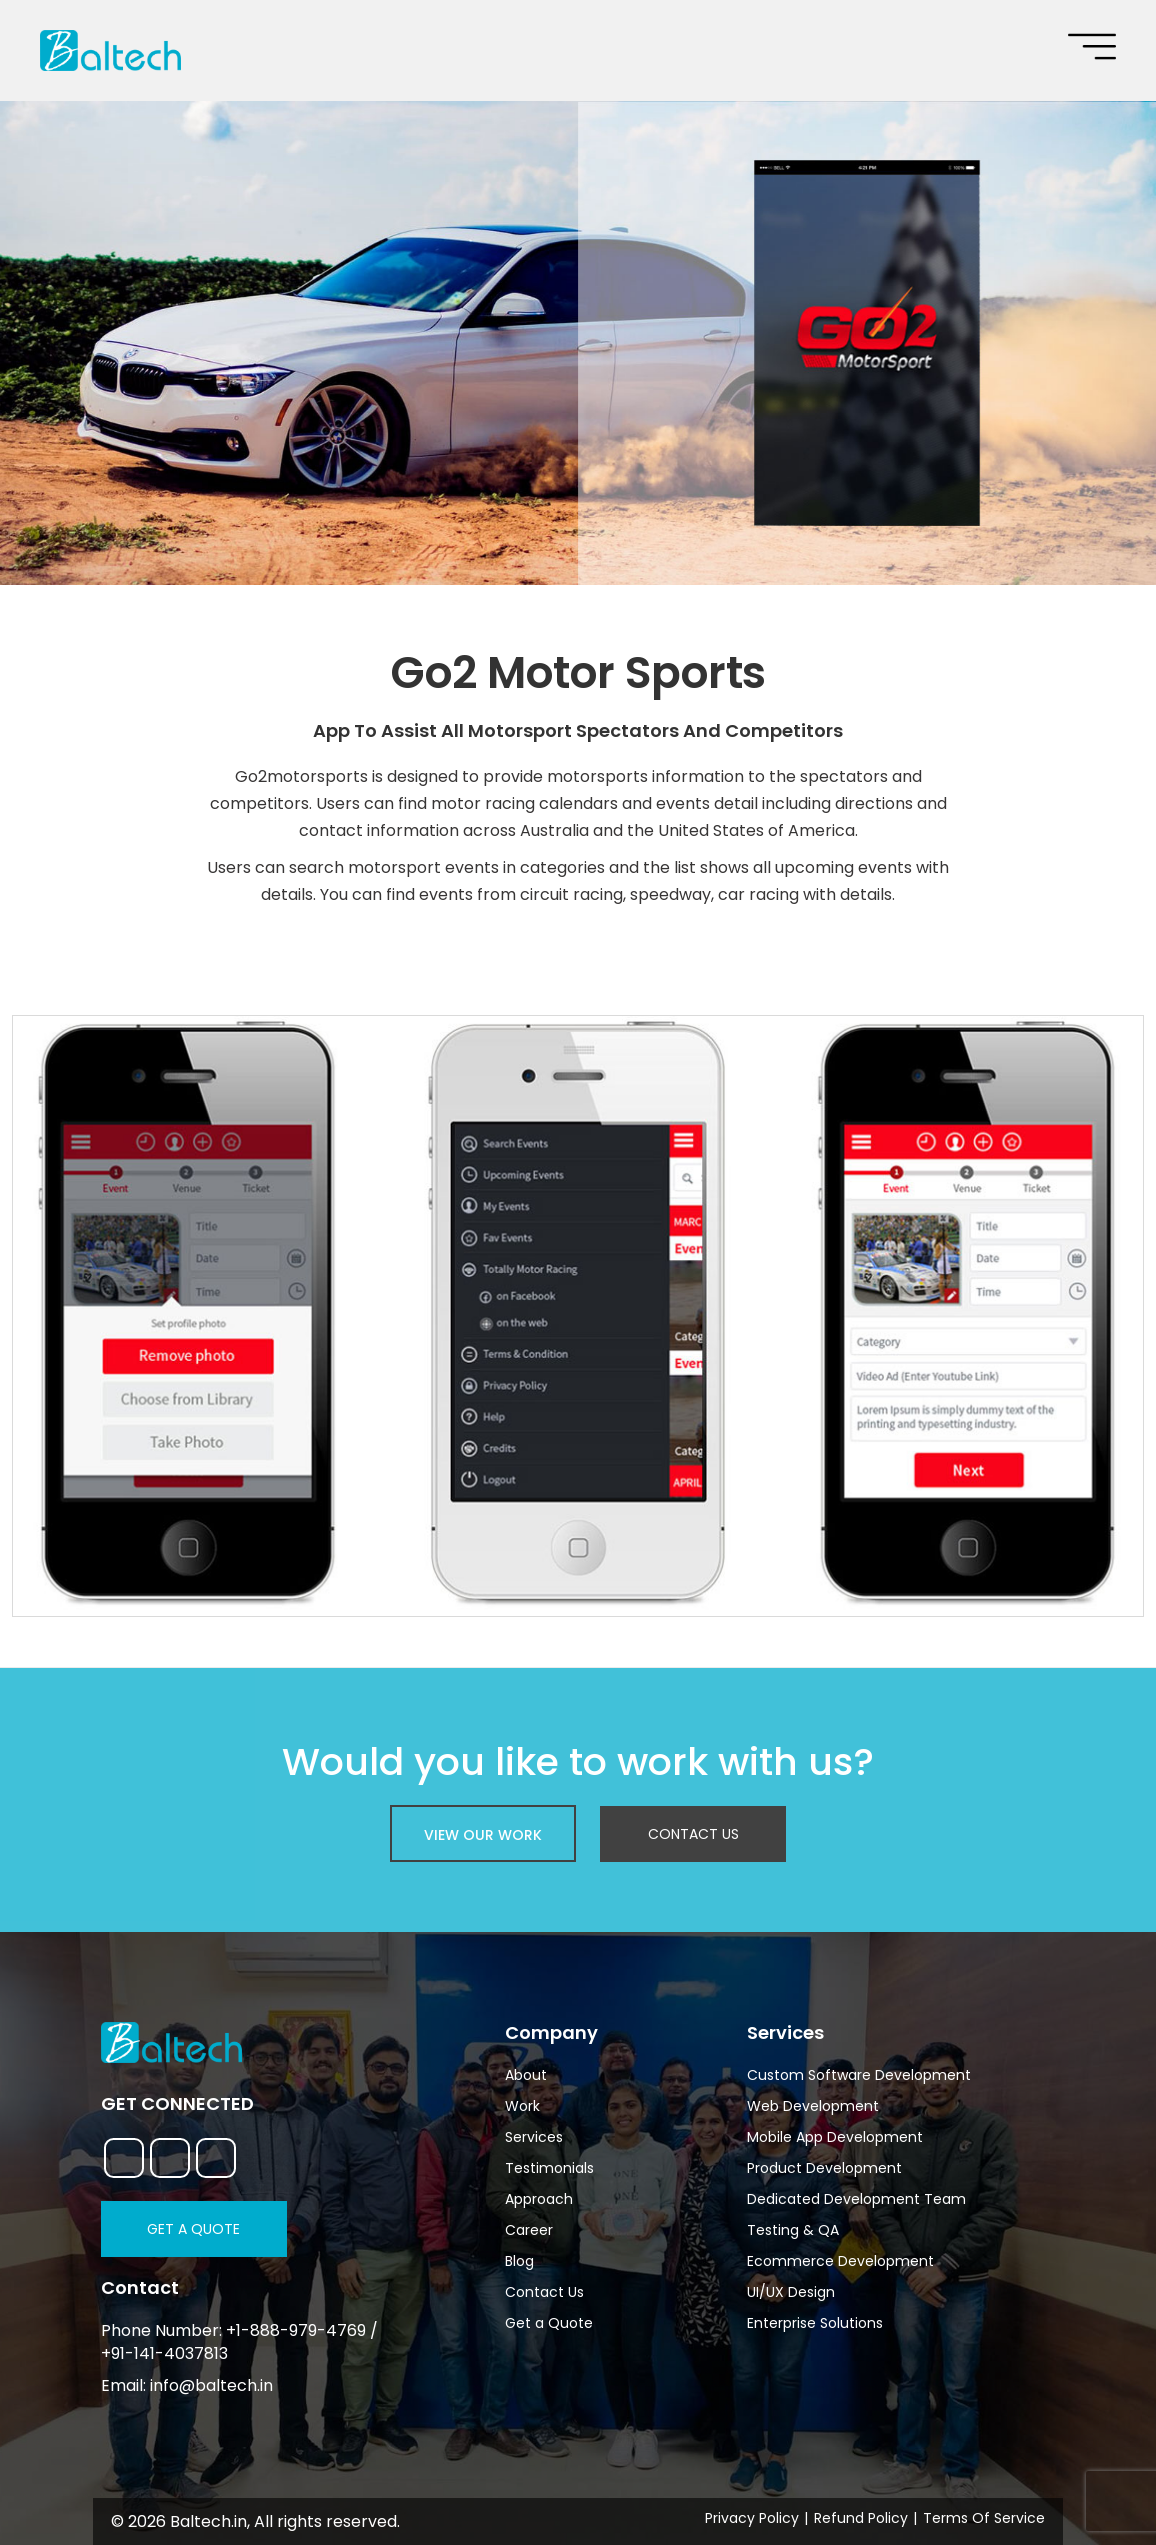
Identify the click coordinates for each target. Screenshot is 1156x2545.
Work (522, 2106)
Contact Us (693, 1834)
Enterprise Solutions (815, 2323)
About (526, 2075)
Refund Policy (861, 2518)
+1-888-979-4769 (296, 2331)
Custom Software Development (859, 2075)
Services (534, 2137)
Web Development (813, 2106)
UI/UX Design (791, 2292)
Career (529, 2230)
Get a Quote (193, 2229)
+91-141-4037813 (164, 2354)
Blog (519, 2261)
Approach (539, 2199)
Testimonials (549, 2168)
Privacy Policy (752, 2518)
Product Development (824, 2168)
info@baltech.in (211, 2386)
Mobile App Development (835, 2137)
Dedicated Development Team (856, 2199)
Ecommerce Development (840, 2261)
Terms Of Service (984, 2518)
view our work (483, 1835)
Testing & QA (793, 2230)
